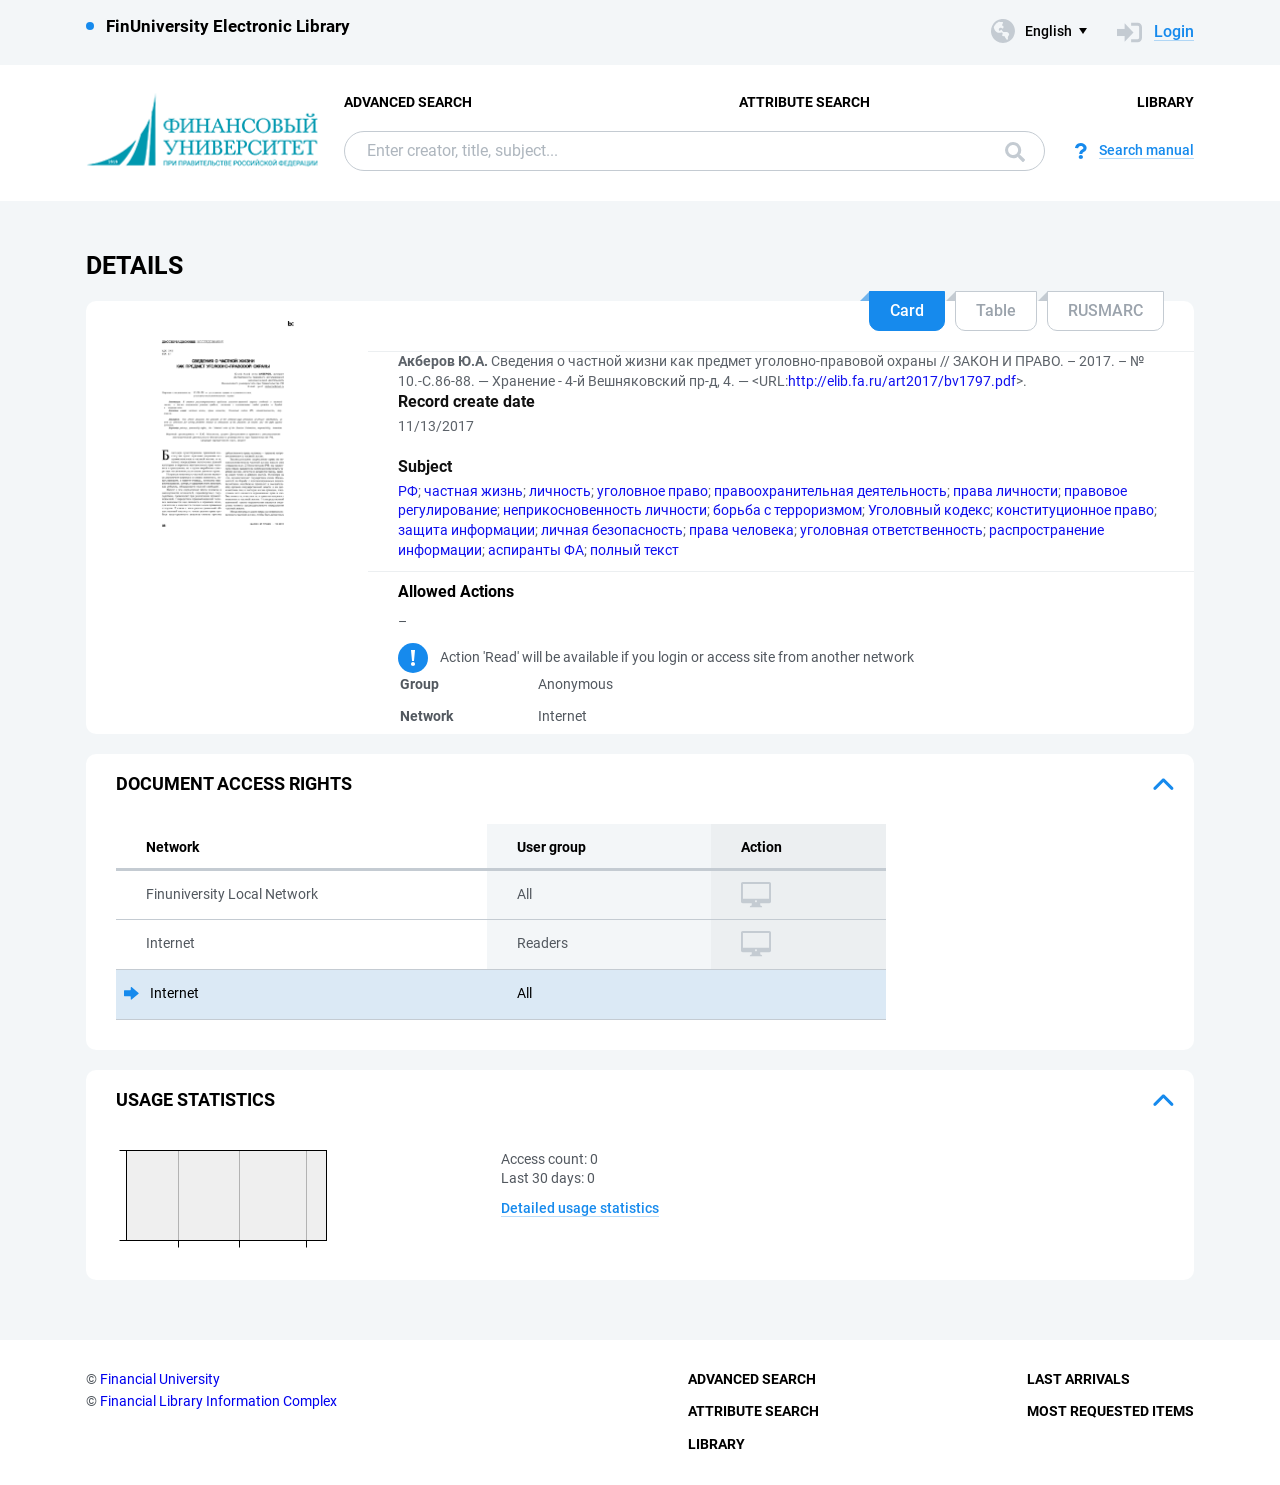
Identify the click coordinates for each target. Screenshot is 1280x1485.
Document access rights (234, 783)
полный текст (634, 550)
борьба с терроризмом (787, 510)
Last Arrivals (1078, 1379)
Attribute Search (804, 102)
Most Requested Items (1110, 1411)
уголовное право (652, 491)
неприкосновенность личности (605, 510)
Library (1165, 102)
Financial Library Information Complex (218, 1401)
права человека (741, 530)
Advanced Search (408, 102)
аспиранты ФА (536, 550)
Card (907, 310)
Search (1015, 152)
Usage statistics (195, 1099)
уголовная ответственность (891, 530)
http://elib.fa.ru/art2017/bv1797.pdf (902, 381)
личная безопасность (612, 530)
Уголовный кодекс (929, 510)
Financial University (160, 1379)
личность (560, 491)
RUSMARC (1105, 310)
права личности (1005, 491)
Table (996, 310)
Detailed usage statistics (580, 1208)
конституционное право (1075, 510)
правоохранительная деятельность (830, 491)
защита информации (466, 530)
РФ (408, 491)
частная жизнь (473, 491)
